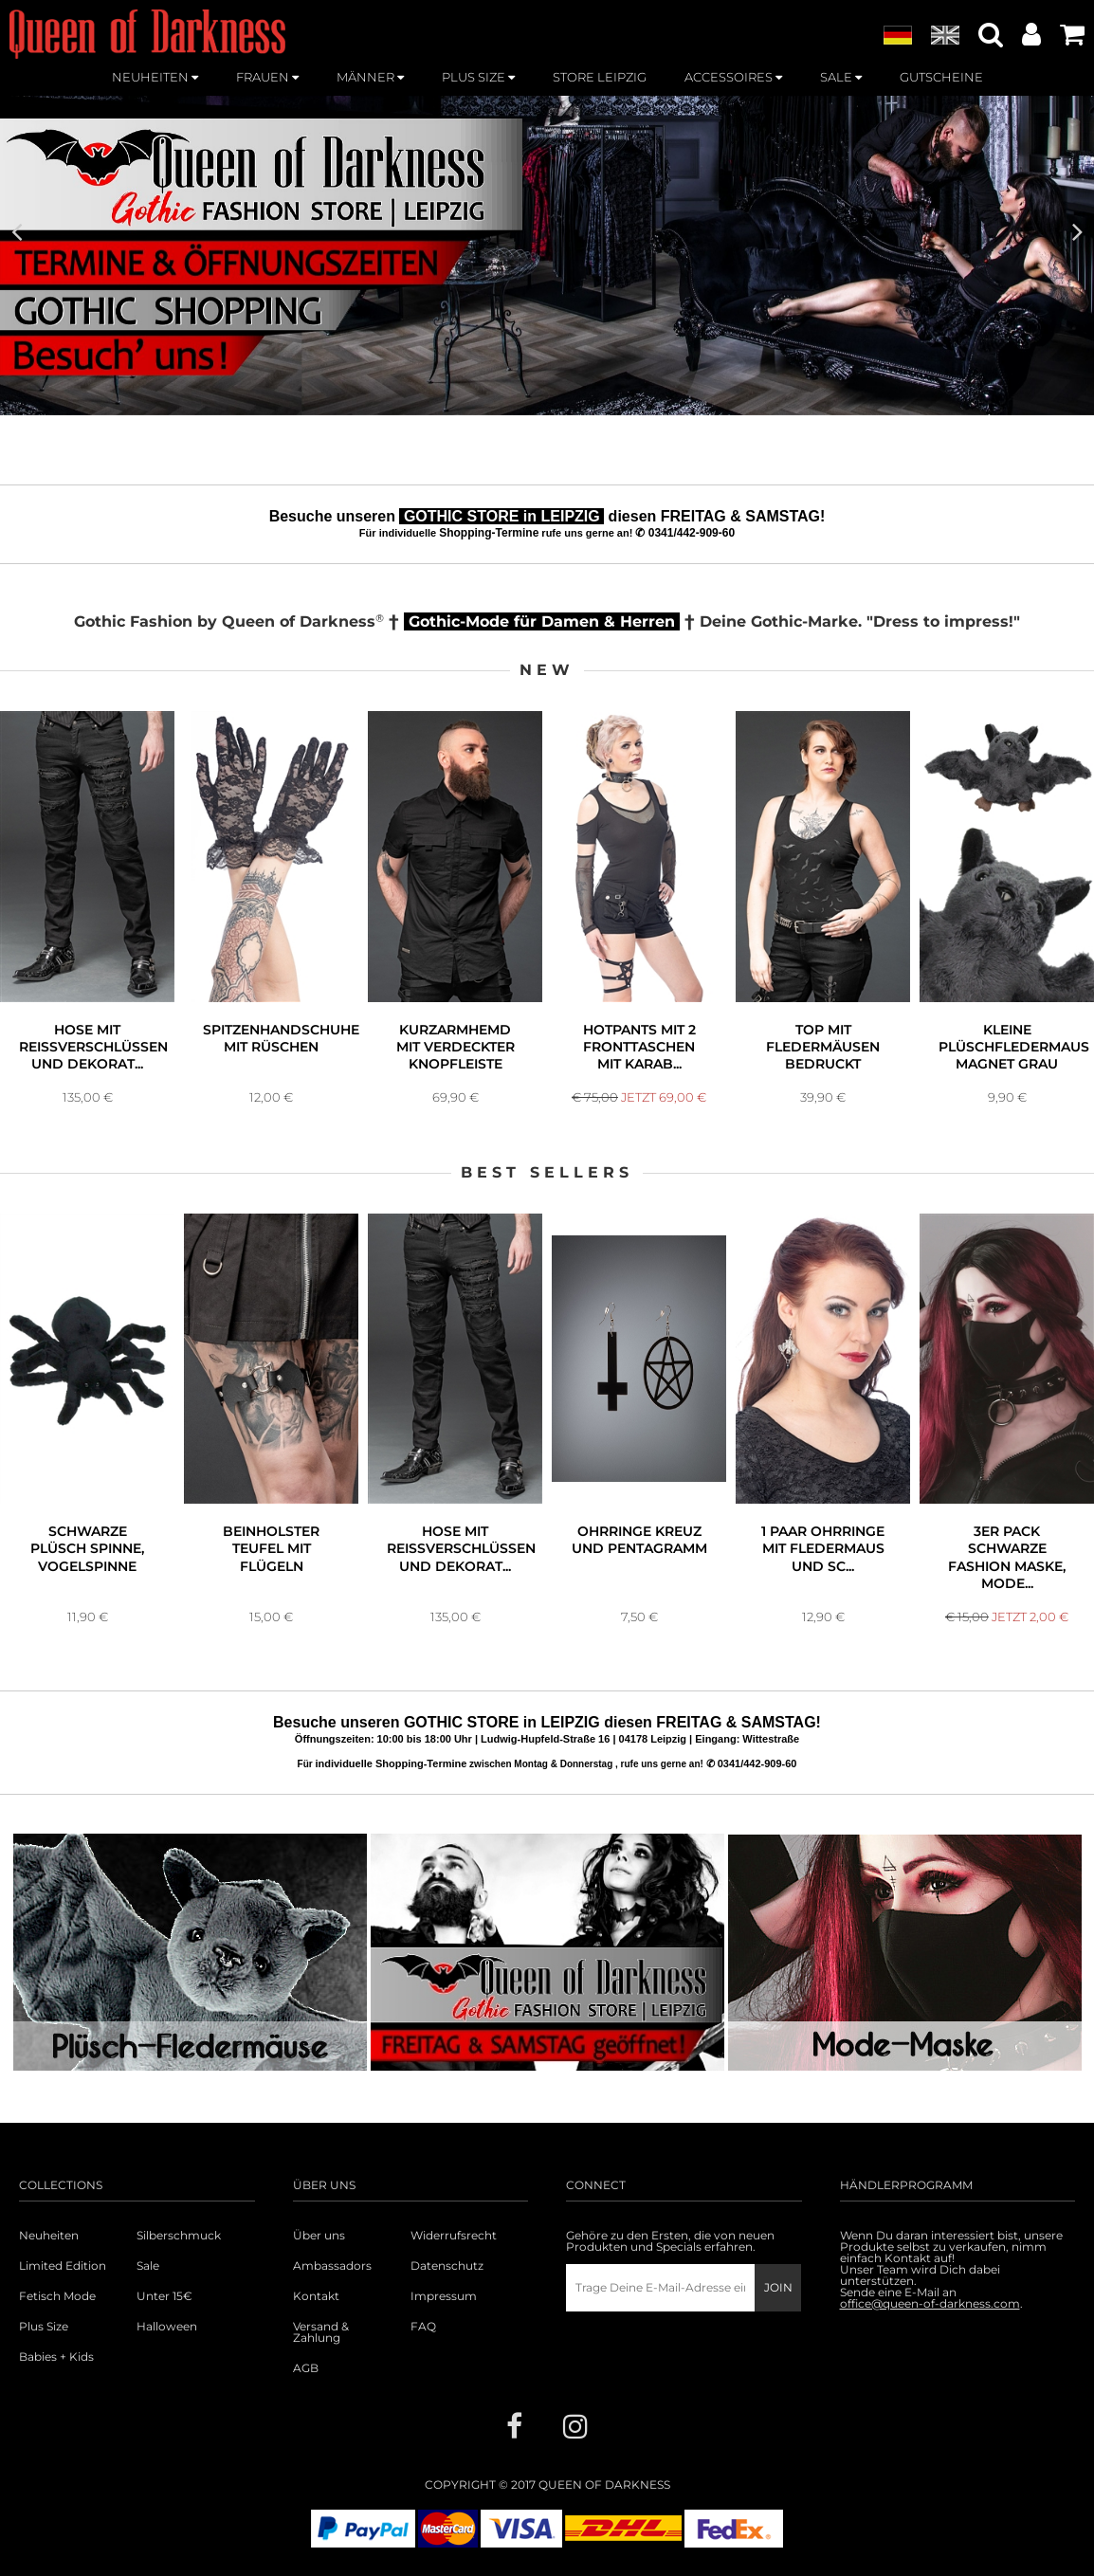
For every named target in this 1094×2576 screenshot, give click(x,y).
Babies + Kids (56, 2357)
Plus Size (43, 2326)
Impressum (443, 2296)
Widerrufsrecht (453, 2235)
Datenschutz (446, 2266)
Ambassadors (332, 2266)
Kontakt (316, 2296)
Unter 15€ (164, 2296)
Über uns (319, 2235)
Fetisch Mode (57, 2296)
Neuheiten (49, 2235)
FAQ (423, 2326)
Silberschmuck (179, 2235)
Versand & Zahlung (321, 2332)
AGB (306, 2368)
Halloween (167, 2326)
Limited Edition (62, 2266)
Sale (148, 2266)
